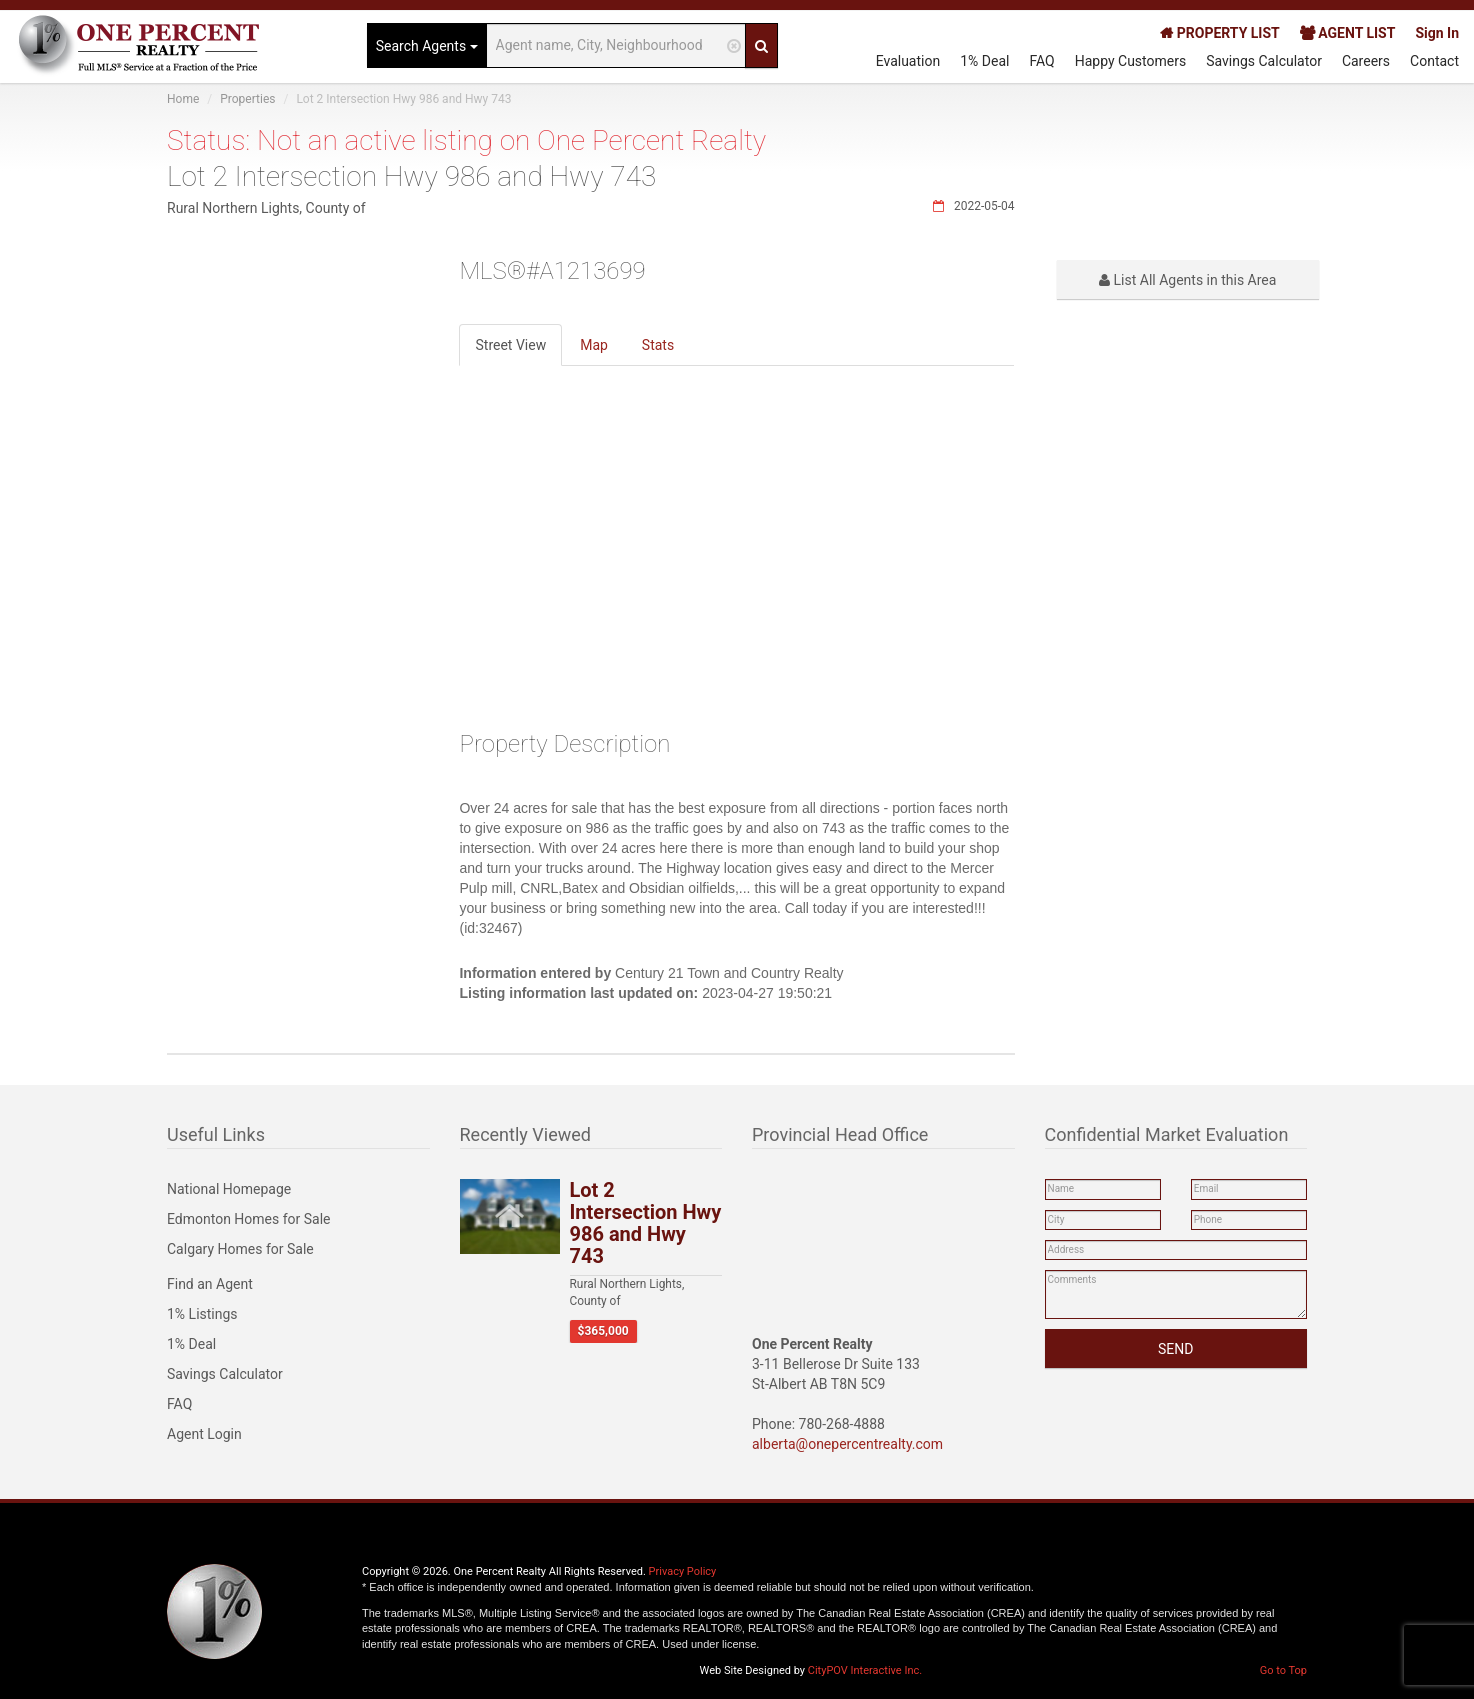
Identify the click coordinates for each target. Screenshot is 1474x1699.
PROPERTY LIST (1219, 33)
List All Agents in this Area (1187, 280)
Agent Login (204, 1434)
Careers (1366, 61)
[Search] (761, 45)
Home (183, 99)
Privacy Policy (683, 1571)
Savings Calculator (1264, 61)
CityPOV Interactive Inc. (865, 1670)
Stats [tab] (658, 345)
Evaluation (908, 61)
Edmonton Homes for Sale (249, 1219)
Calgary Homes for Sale (240, 1249)
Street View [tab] (510, 345)
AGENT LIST (1348, 33)
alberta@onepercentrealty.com (847, 1444)
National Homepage (229, 1189)
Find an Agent (210, 1284)
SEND (1175, 1349)
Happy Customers (1131, 61)
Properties (247, 99)
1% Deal (984, 61)
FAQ (1041, 61)
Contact (1434, 61)
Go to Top (1283, 1670)
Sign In (1437, 33)
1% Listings (202, 1314)
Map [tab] (594, 345)
